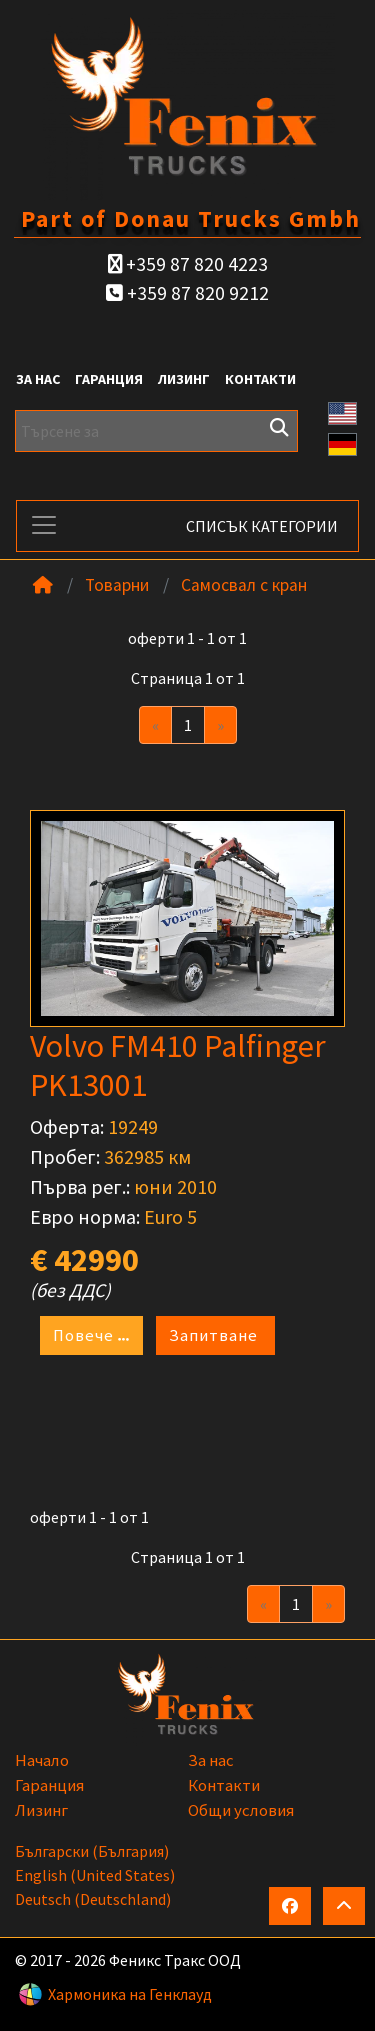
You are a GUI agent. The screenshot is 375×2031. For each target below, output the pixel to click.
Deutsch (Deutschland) (93, 1899)
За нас (38, 379)
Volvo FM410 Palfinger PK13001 (178, 1065)
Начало (42, 1760)
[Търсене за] (156, 431)
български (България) (92, 1851)
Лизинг (184, 379)
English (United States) (95, 1875)
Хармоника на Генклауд (130, 1994)
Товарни (117, 585)
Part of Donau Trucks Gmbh (191, 218)
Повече (91, 1335)
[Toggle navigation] (44, 525)
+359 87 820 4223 (188, 264)
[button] (343, 411)
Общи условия (241, 1810)
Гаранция (109, 379)
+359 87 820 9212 (187, 293)
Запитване (215, 1335)
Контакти (260, 379)
